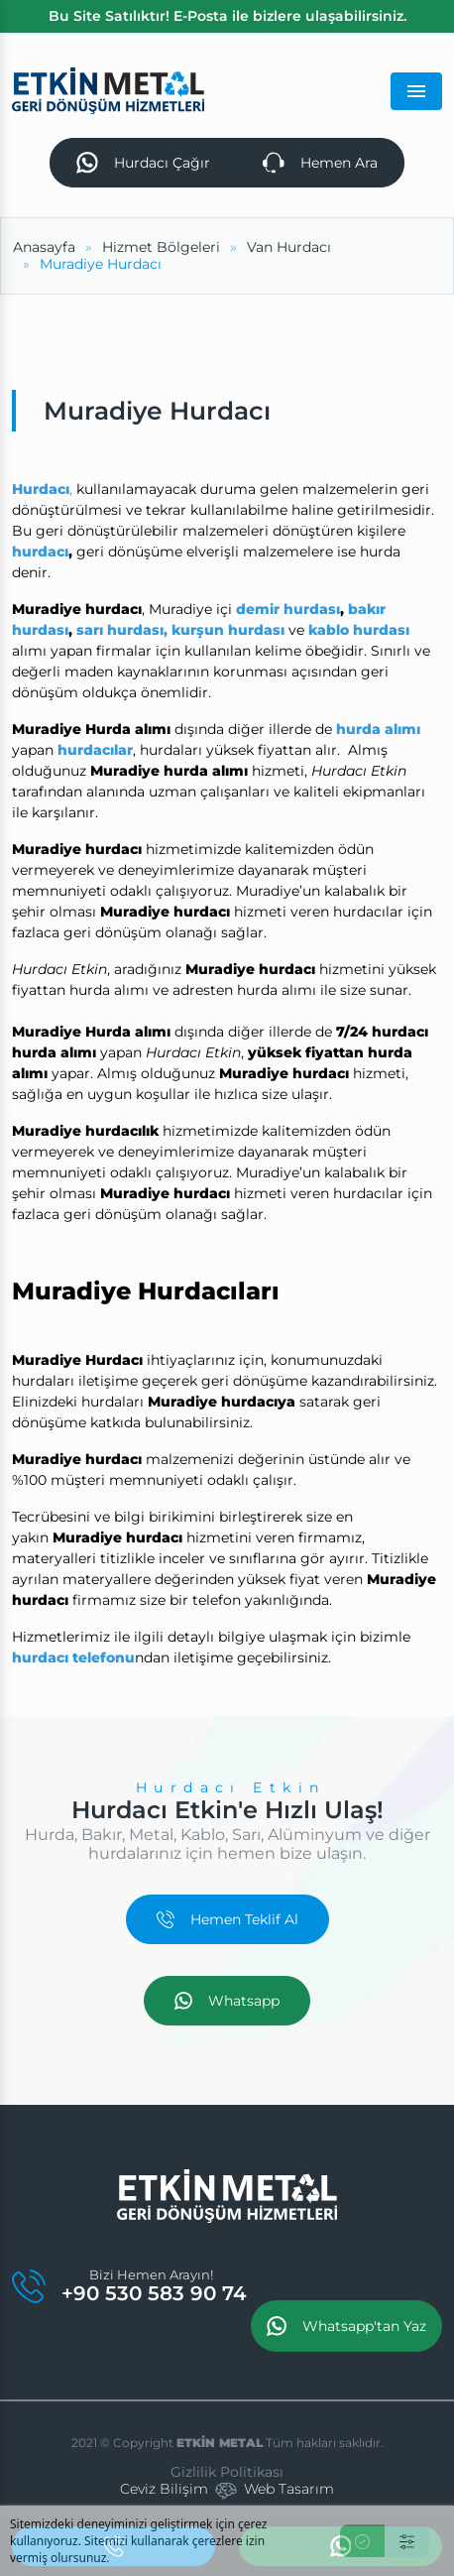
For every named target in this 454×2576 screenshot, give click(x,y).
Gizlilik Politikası (227, 2472)
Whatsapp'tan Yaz (346, 2326)
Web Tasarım (289, 2489)
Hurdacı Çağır (143, 163)
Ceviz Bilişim (164, 2489)
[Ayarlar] (407, 2540)
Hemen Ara (320, 163)
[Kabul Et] (362, 2540)
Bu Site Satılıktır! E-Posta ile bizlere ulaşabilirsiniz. (227, 16)
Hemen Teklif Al (227, 1919)
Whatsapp (227, 2001)
